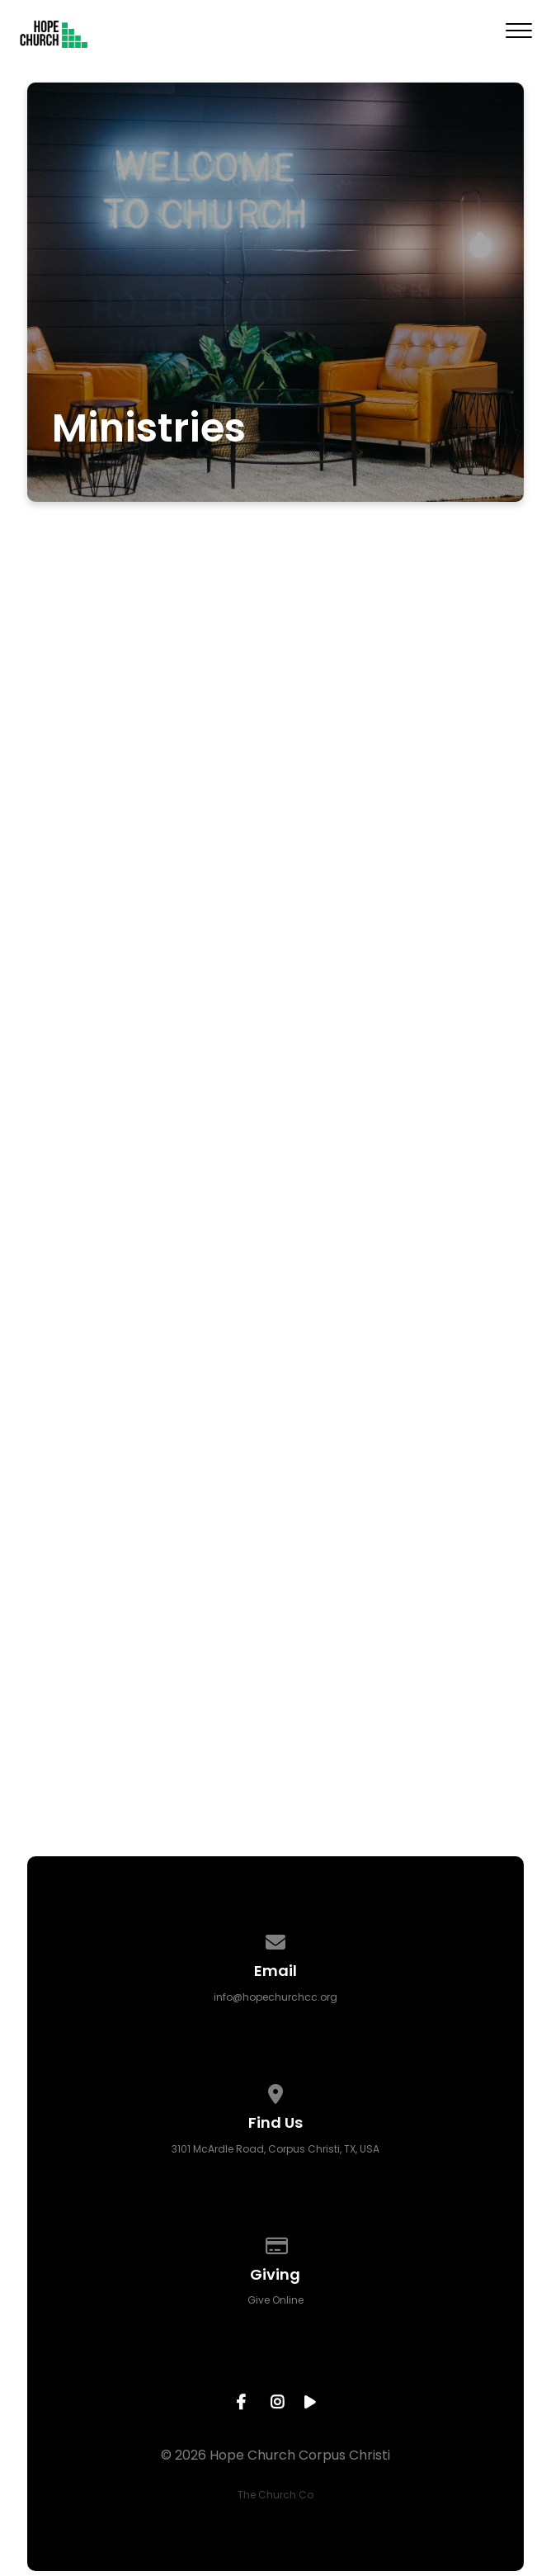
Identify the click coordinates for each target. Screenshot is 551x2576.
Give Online (275, 2300)
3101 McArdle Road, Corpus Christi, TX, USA (275, 2149)
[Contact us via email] (275, 1939)
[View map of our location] (275, 2091)
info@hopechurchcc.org (275, 1997)
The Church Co (275, 2495)
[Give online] (275, 2243)
